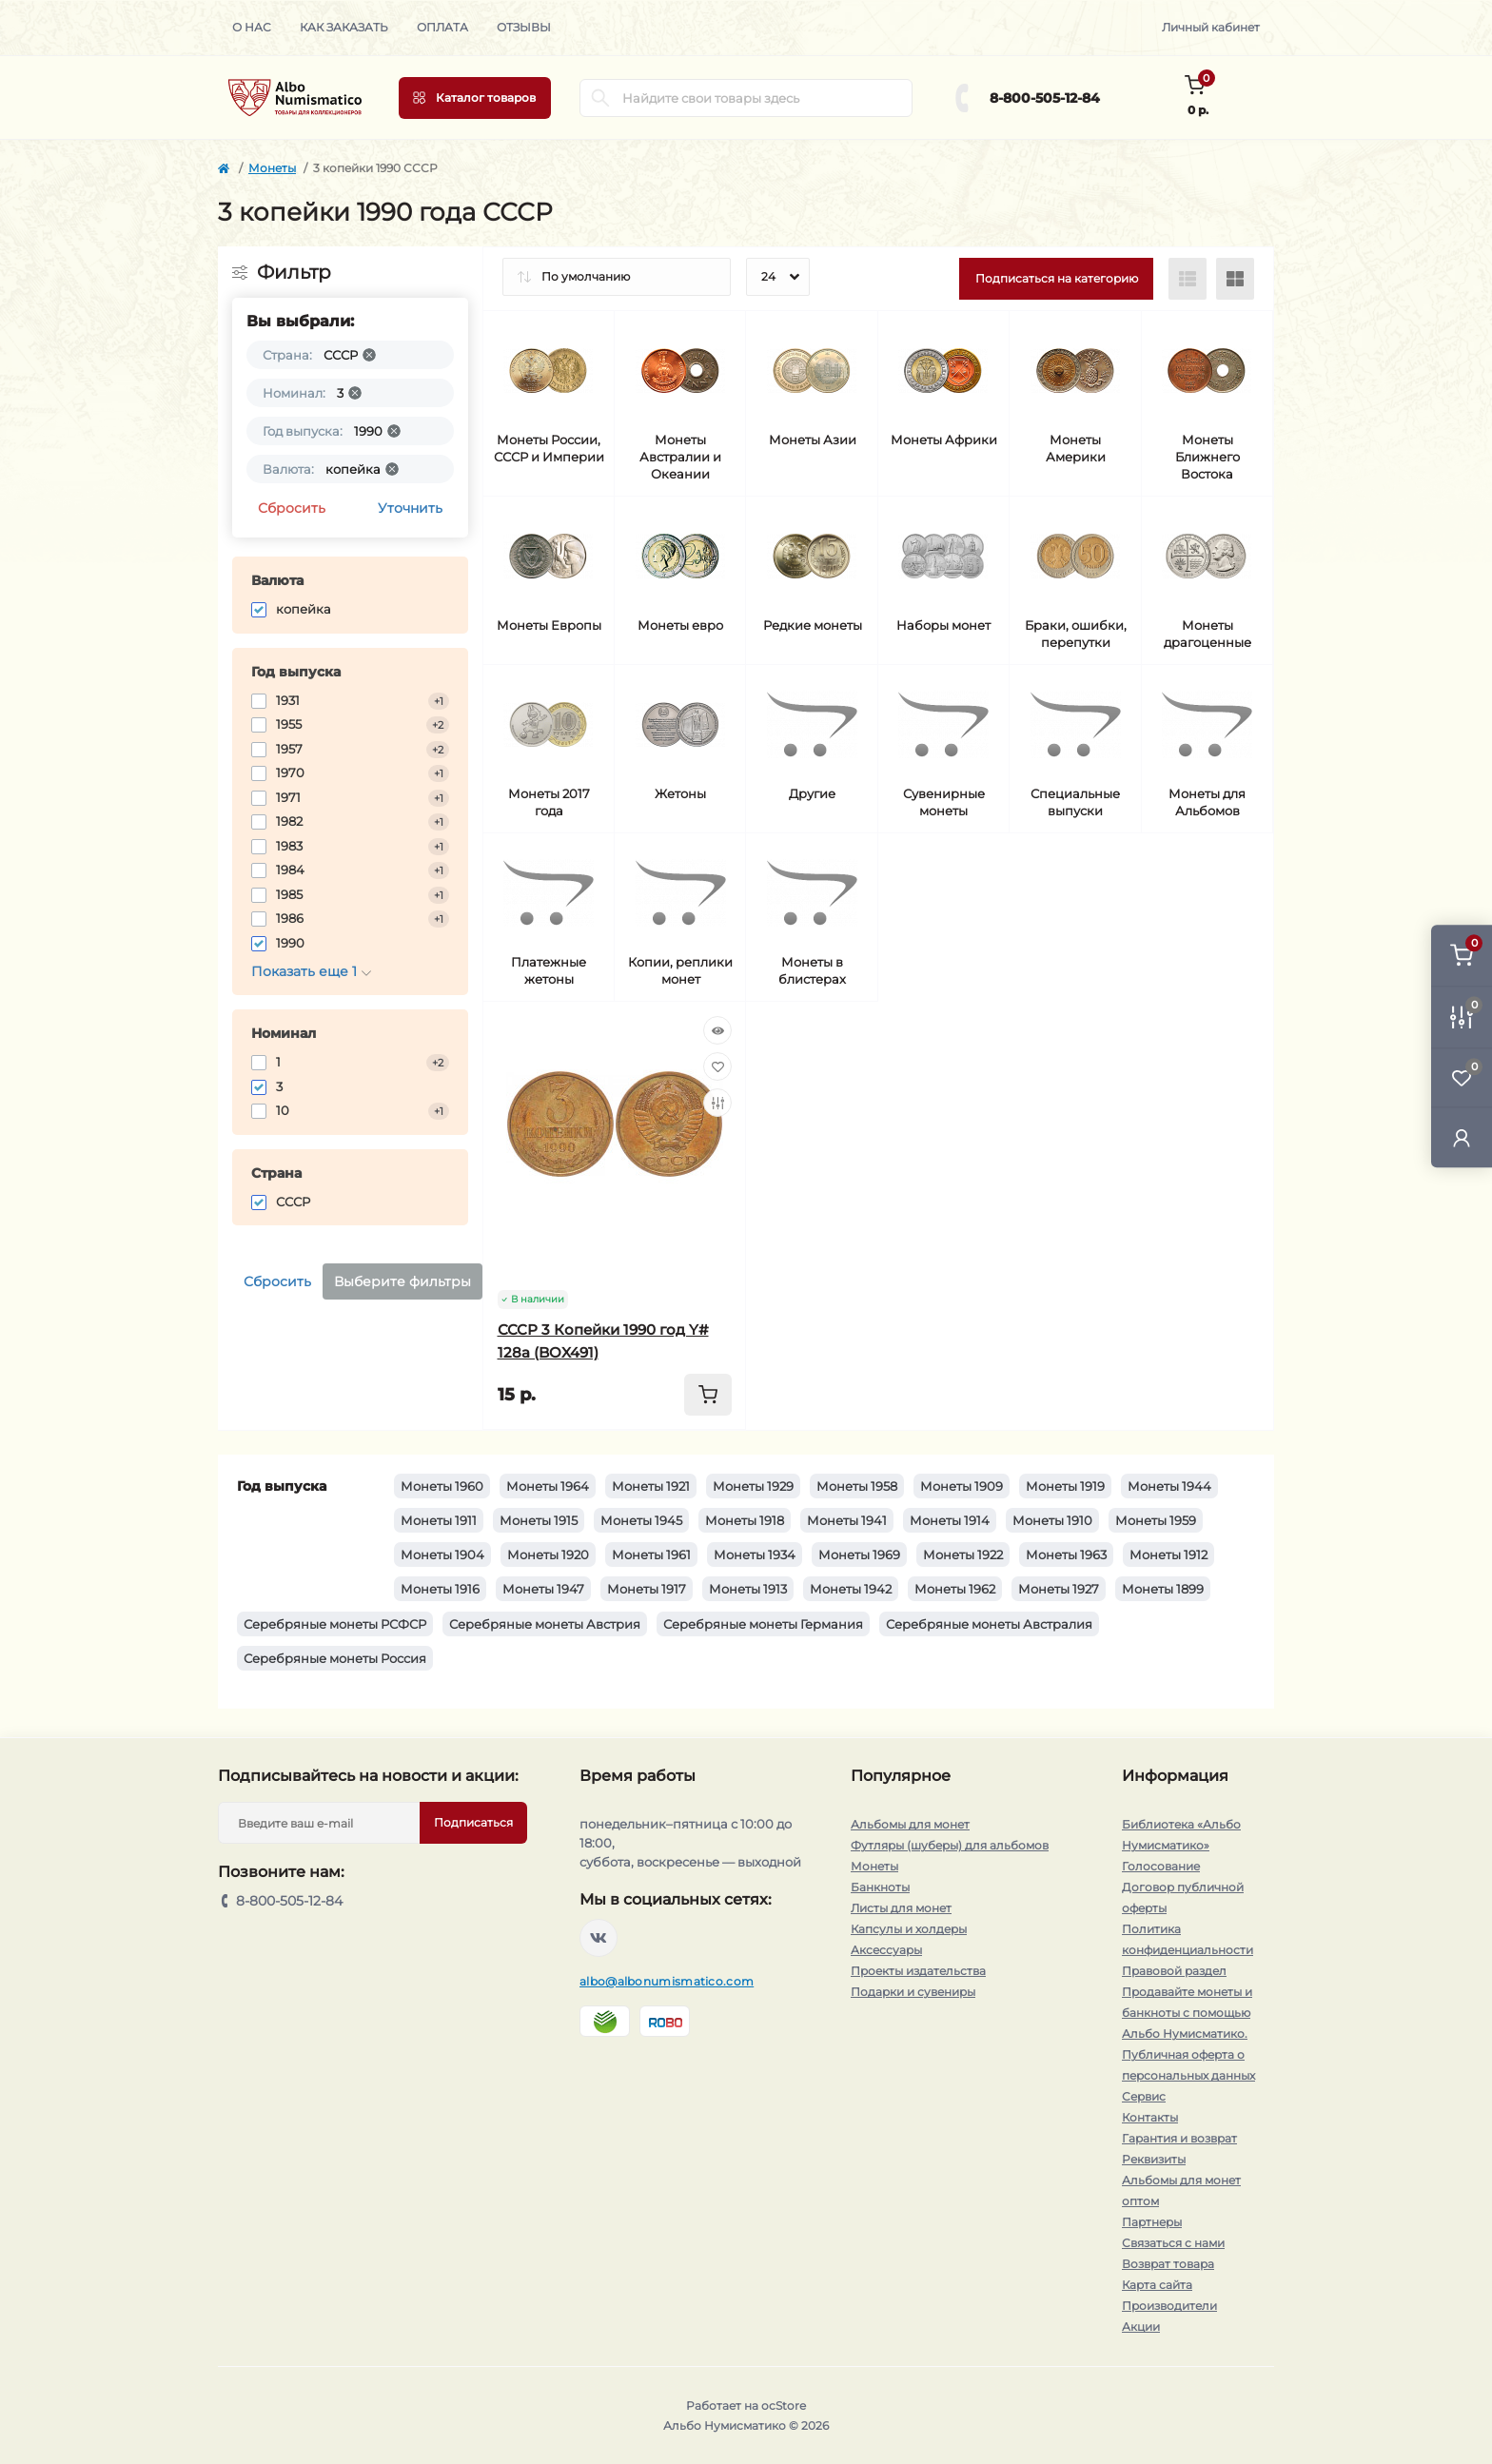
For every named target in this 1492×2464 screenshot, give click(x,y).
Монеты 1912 (1168, 1554)
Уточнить (410, 508)
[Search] (600, 98)
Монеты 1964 (547, 1486)
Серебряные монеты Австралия (989, 1624)
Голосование (1161, 1866)
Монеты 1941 (847, 1520)
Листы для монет (901, 1908)
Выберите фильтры (402, 1281)
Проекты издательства (918, 1971)
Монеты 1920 (548, 1554)
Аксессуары (886, 1950)
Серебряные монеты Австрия (544, 1624)
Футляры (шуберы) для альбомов (950, 1845)
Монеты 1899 (1163, 1588)
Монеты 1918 (744, 1520)
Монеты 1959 (1155, 1520)
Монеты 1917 (646, 1588)
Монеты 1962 (954, 1588)
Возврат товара (1168, 2264)
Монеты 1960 (442, 1486)
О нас (251, 27)
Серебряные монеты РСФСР (335, 1624)
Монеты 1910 (1052, 1520)
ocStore (783, 2405)
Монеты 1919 (1065, 1486)
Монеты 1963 (1066, 1554)
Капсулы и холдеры (909, 1929)
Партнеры (1152, 2222)
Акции (1141, 2326)
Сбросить (291, 508)
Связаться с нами (1173, 2243)
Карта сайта (1157, 2285)
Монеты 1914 (950, 1520)
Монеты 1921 (651, 1486)
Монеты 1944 (1169, 1486)
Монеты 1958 (856, 1486)
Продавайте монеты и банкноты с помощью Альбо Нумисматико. (1187, 2013)
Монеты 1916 (440, 1588)
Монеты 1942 (851, 1588)
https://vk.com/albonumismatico (598, 1938)
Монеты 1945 (641, 1520)
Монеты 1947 (543, 1588)
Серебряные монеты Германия (763, 1624)
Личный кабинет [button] (1211, 27)
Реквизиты (1154, 2159)
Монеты (272, 168)
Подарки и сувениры (913, 1992)
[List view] (1187, 279)
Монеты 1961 (651, 1554)
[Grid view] (1235, 279)
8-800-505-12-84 (1045, 98)
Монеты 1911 (439, 1520)
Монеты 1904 (442, 1554)
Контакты (1150, 2117)
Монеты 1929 (753, 1486)
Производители (1169, 2305)
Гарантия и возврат (1179, 2138)
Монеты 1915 (539, 1520)
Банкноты (880, 1887)
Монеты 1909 (961, 1486)
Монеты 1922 (963, 1554)
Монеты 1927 (1058, 1588)
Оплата (442, 27)
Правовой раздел (1174, 1971)
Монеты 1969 (859, 1554)
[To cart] (708, 1395)
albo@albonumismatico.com (666, 1981)
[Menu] (475, 98)
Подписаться (473, 1822)
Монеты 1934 (754, 1554)
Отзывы (524, 27)
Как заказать (344, 27)
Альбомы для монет (910, 1824)
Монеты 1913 (748, 1588)
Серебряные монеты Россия (335, 1658)
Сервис (1144, 2096)
